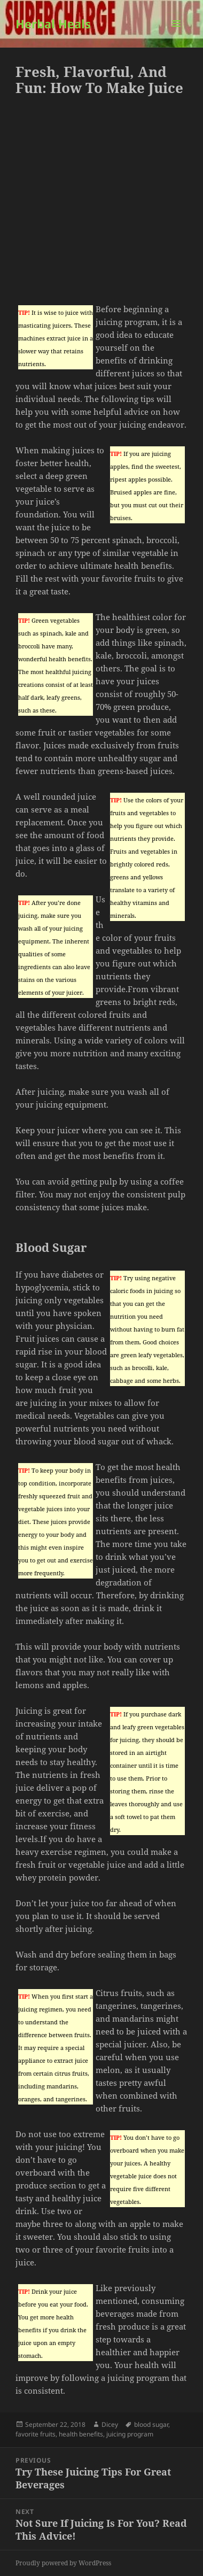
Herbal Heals (53, 24)
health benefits (81, 2434)
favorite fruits (35, 2434)
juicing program (129, 2434)
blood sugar (151, 2424)
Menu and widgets (177, 34)
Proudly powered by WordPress (63, 2562)
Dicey (110, 2424)
